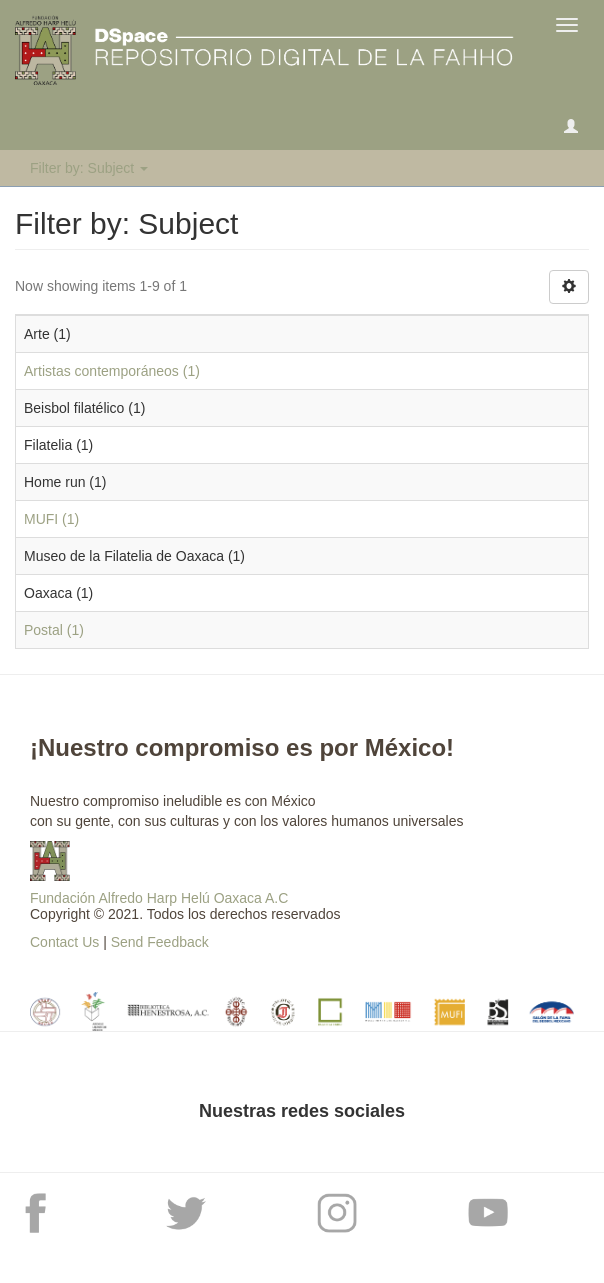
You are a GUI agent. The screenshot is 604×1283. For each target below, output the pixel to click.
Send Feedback (160, 942)
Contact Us (64, 942)
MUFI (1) (51, 519)
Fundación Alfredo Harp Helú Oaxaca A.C (159, 898)
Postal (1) (54, 630)
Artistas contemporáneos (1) (112, 371)
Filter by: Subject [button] (89, 168)
